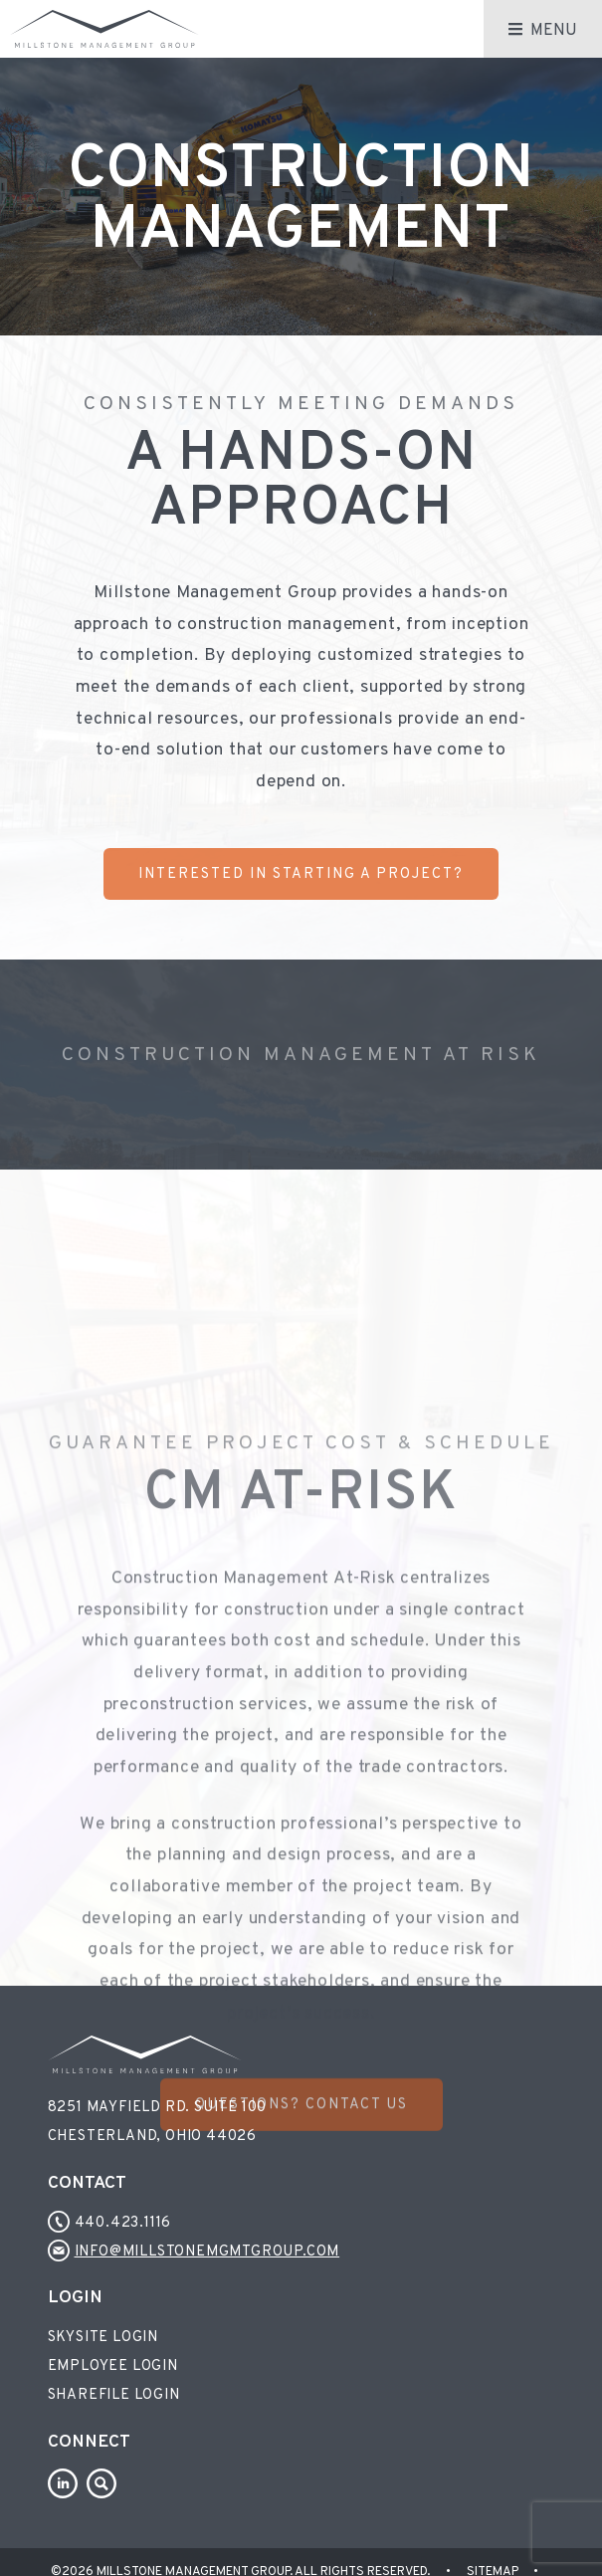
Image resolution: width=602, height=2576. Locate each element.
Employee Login (113, 2366)
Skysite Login (103, 2337)
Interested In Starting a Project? (301, 874)
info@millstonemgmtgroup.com (194, 2252)
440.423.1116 (110, 2223)
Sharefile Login (114, 2395)
